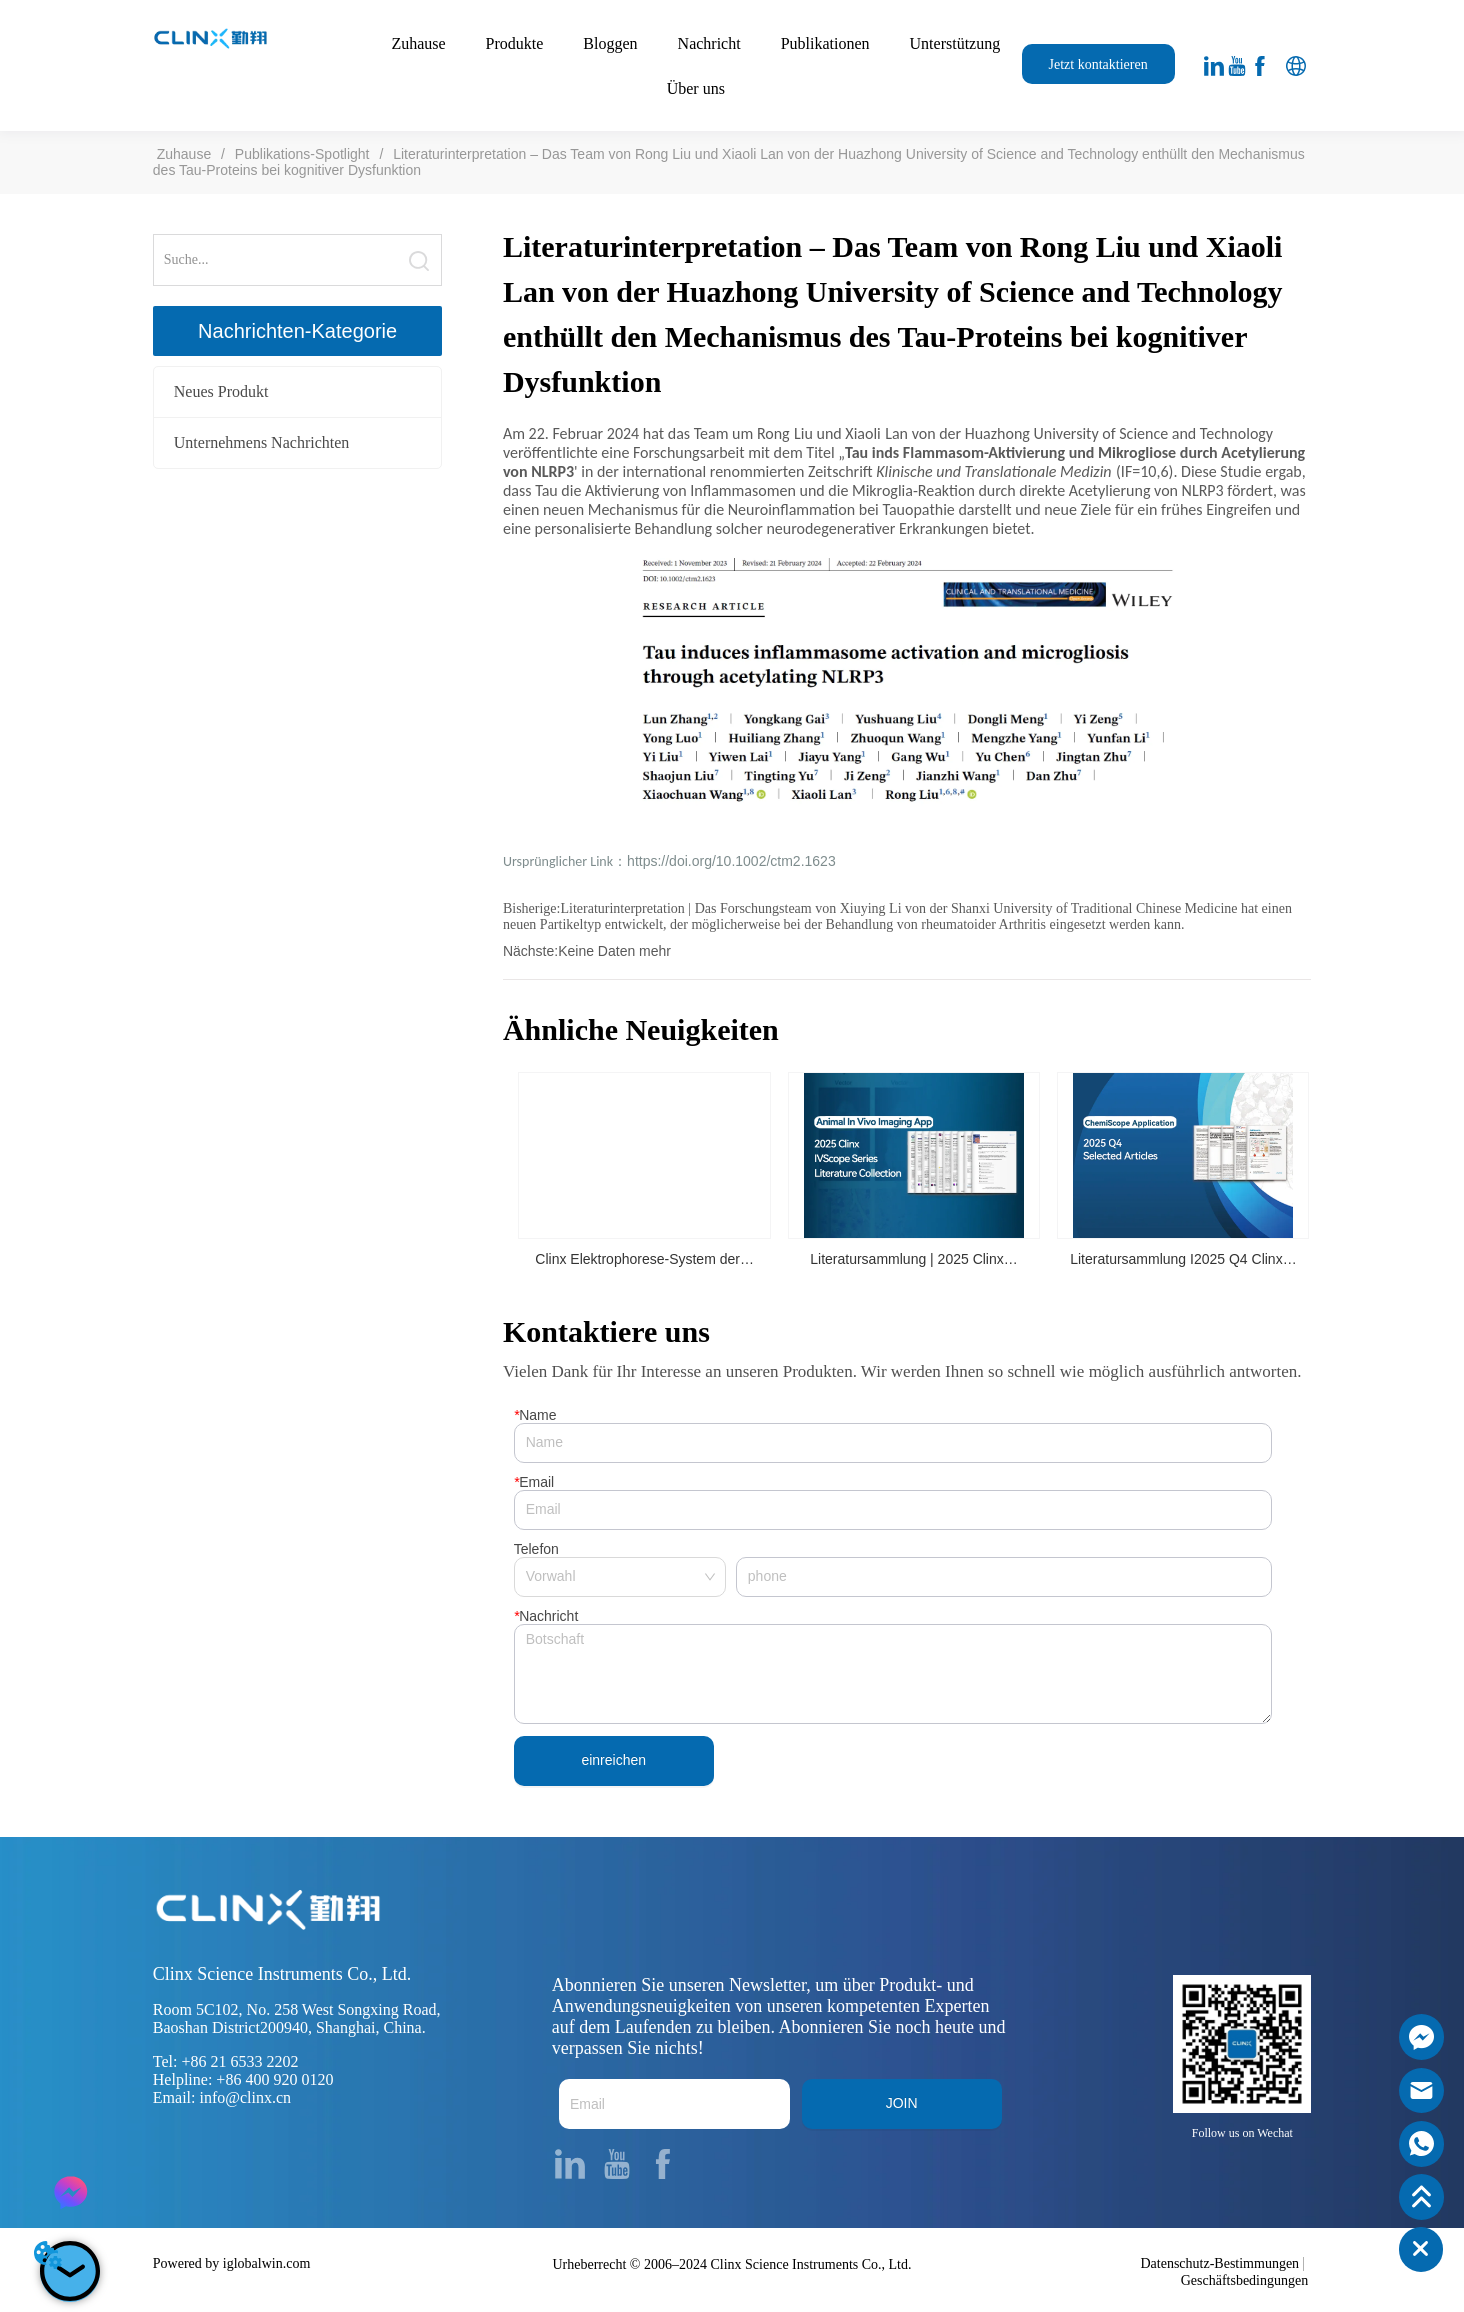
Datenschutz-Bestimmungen (1219, 2263)
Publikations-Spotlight (302, 154)
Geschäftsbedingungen (1245, 2280)
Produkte (515, 43)
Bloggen (610, 43)
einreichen (613, 1761)
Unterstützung (955, 43)
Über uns (696, 88)
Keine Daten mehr (614, 951)
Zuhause (418, 43)
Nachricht (709, 43)
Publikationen (825, 43)
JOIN (902, 2104)
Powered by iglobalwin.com (231, 2263)
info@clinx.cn (245, 2098)
